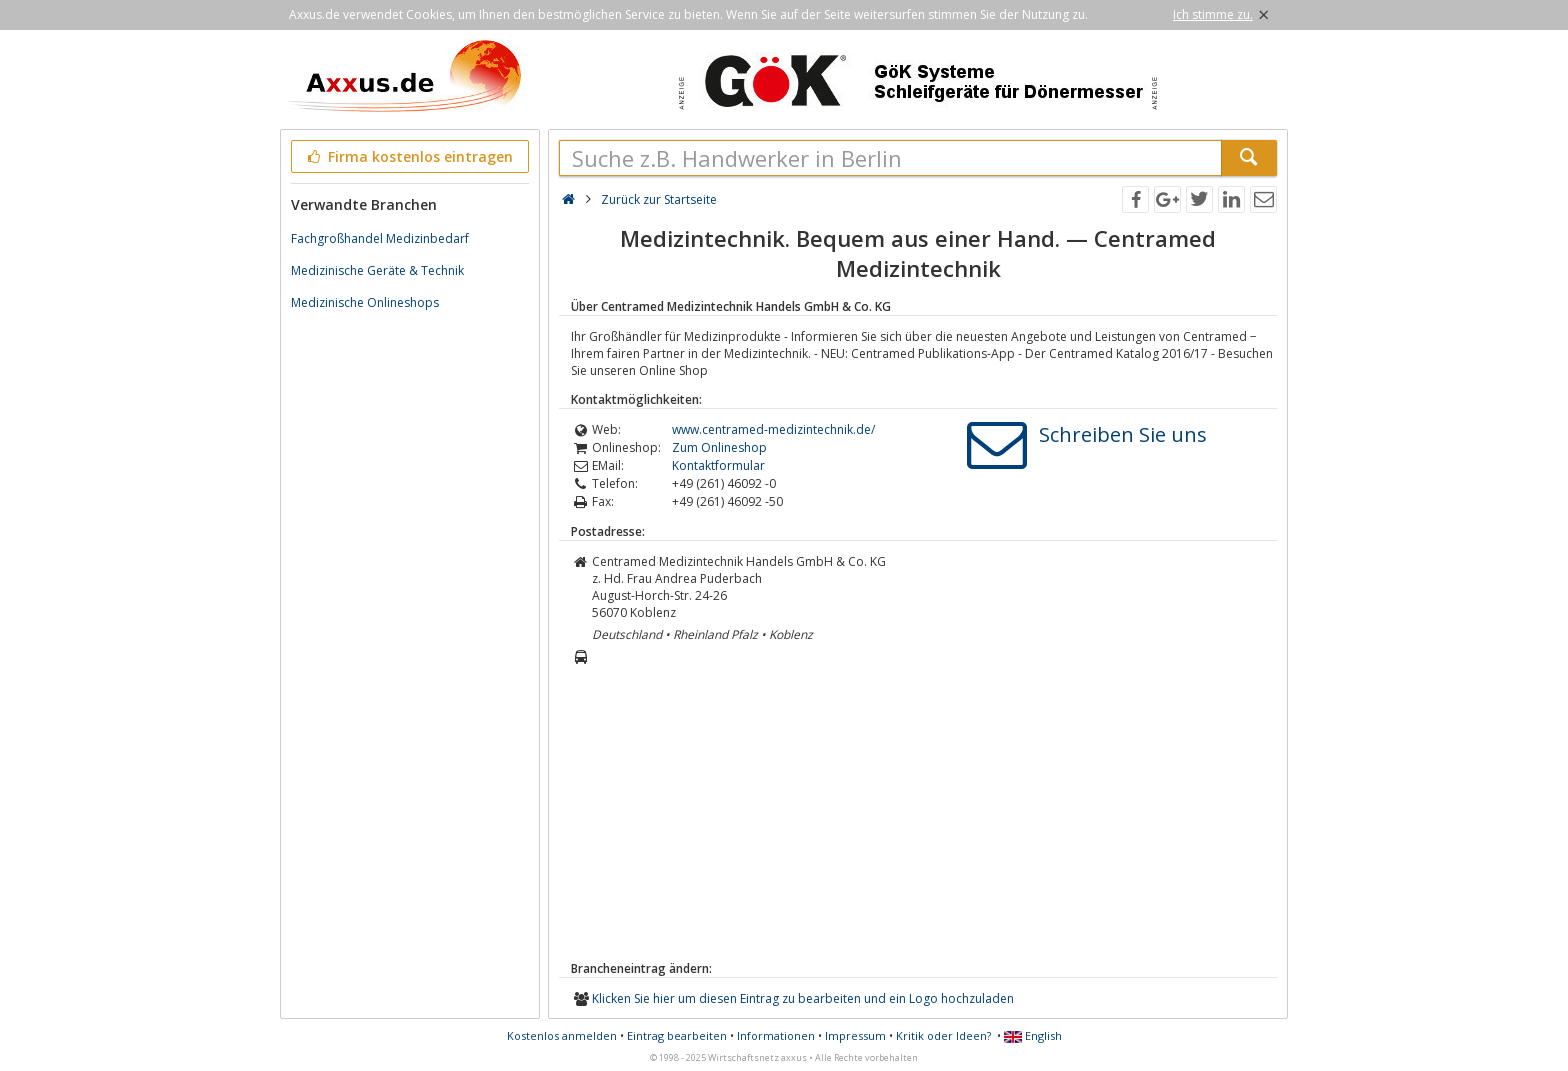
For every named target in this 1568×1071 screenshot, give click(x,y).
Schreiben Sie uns (1123, 434)
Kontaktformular (718, 465)
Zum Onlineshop (719, 447)
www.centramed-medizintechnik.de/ (773, 429)
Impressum (855, 1035)
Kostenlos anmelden (562, 1035)
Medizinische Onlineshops (365, 302)
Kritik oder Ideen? (943, 1035)
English (1033, 1035)
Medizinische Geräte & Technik (377, 270)
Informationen (776, 1035)
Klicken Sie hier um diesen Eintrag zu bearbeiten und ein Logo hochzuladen (803, 998)
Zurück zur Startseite (659, 199)
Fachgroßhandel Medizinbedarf (380, 238)
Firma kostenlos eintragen (408, 156)
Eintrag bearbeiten (677, 1035)
